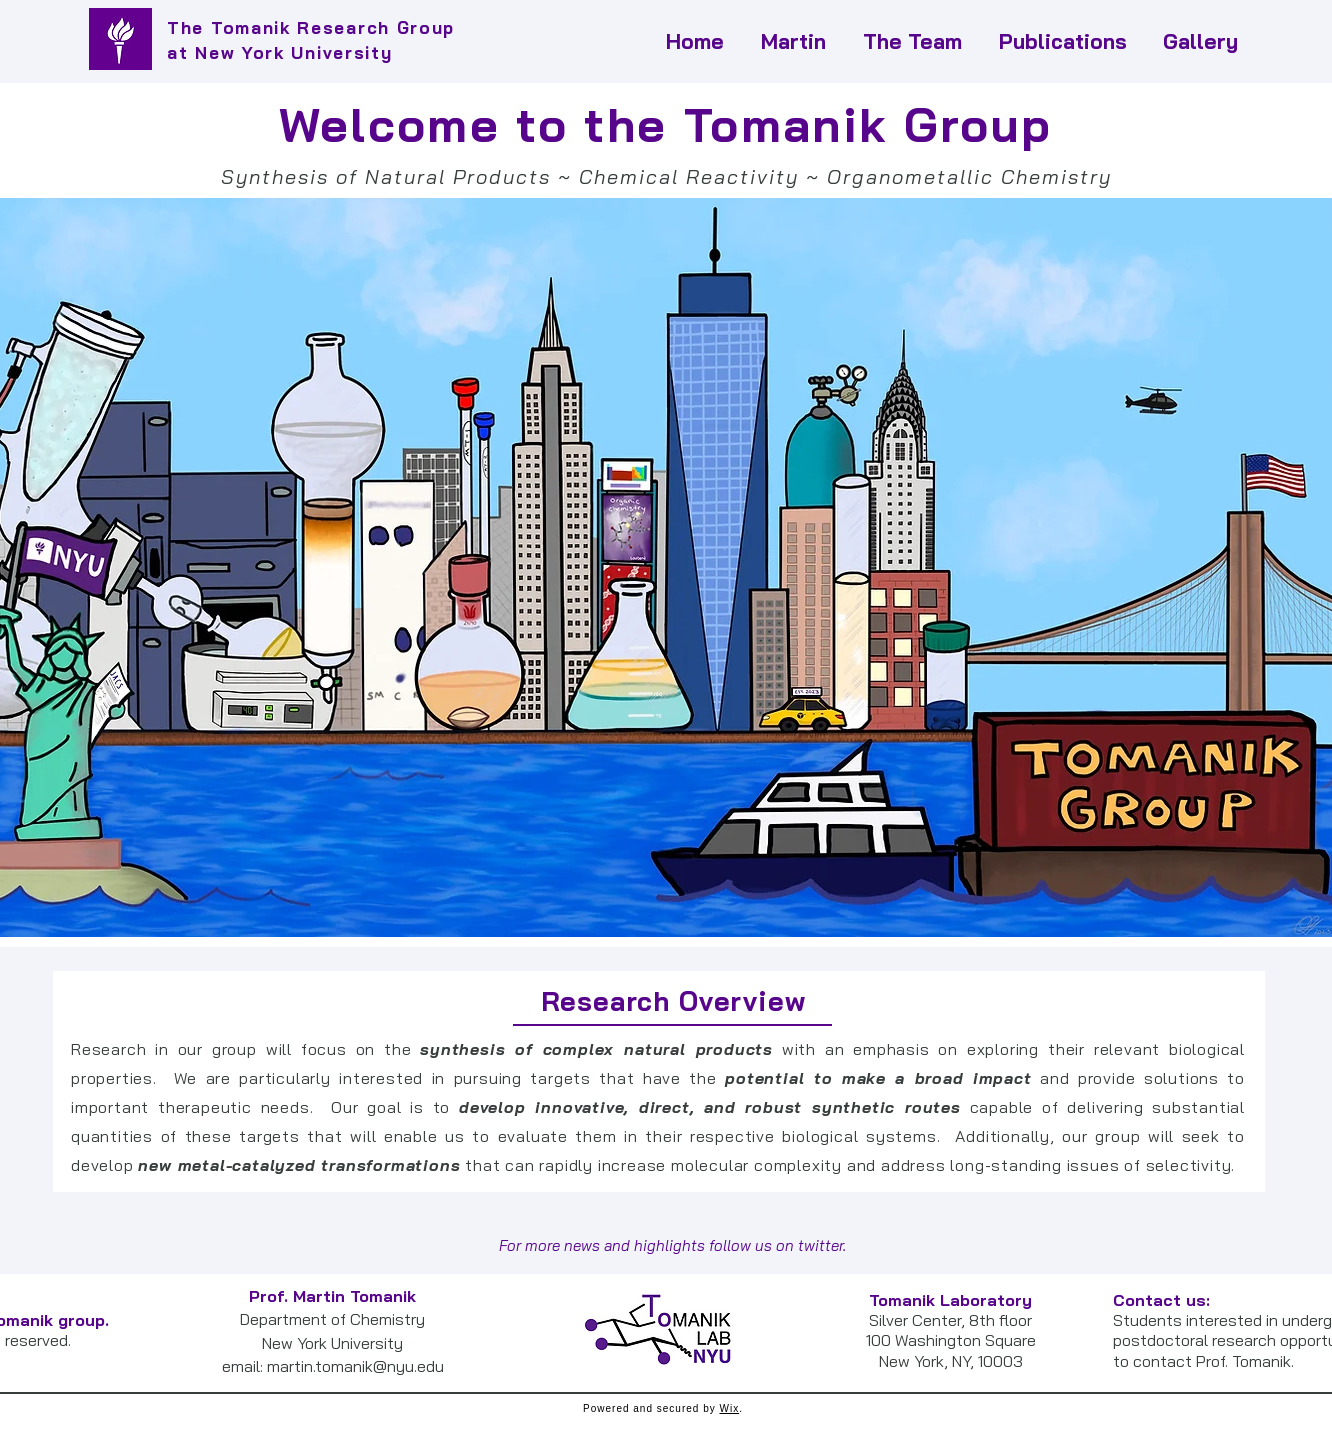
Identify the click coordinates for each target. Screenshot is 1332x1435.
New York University (293, 52)
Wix (729, 1408)
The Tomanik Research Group (311, 27)
